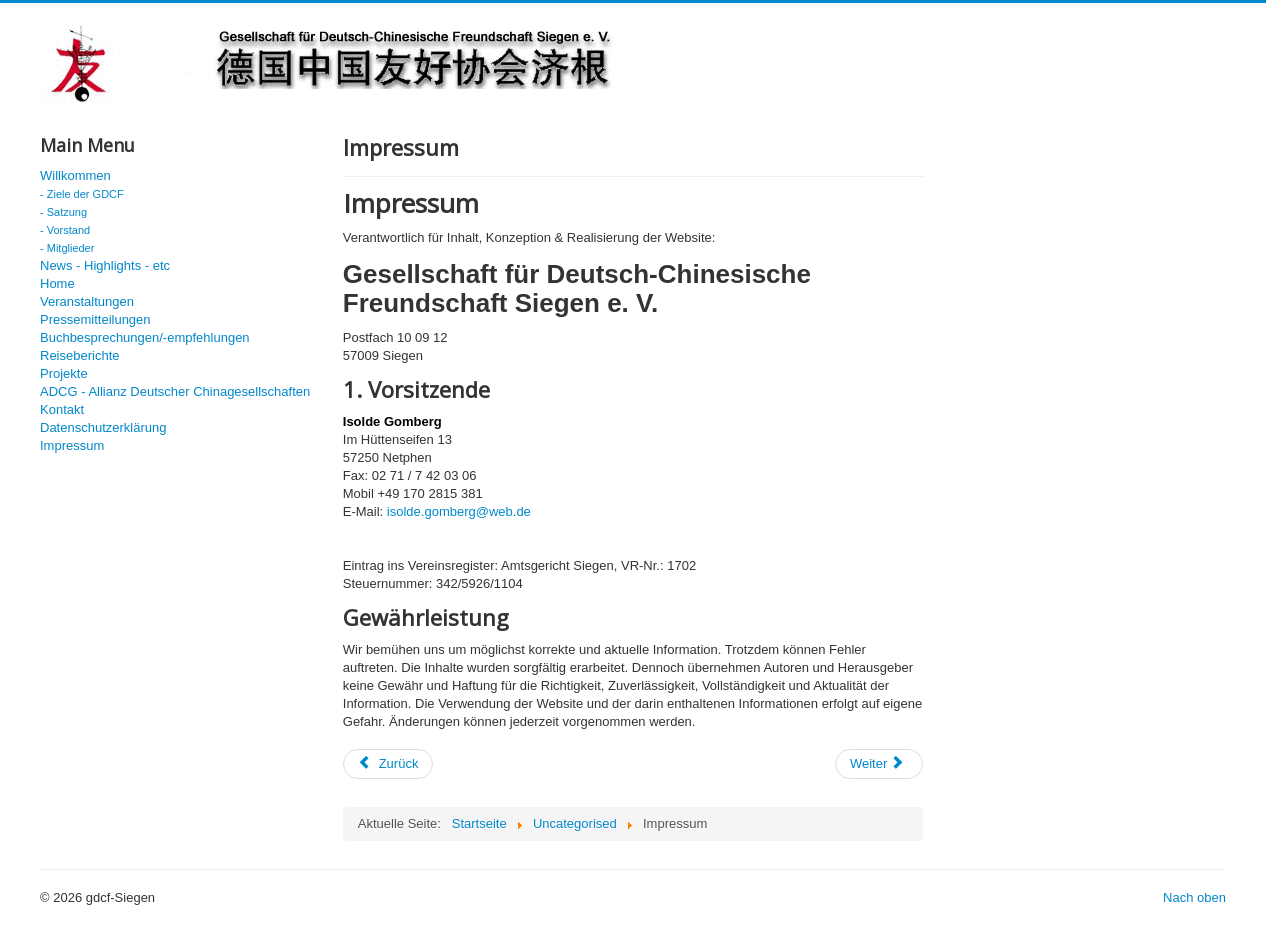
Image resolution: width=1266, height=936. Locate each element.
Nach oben (1194, 897)
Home (57, 283)
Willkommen (75, 175)
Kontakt (62, 409)
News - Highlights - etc (105, 265)
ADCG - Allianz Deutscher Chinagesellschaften (175, 391)
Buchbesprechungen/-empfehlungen (145, 337)
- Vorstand (65, 230)
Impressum (72, 445)
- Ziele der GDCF (82, 194)
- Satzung (63, 212)
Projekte (64, 373)
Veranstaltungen (87, 301)
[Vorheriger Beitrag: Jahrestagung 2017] (388, 764)
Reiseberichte (80, 355)
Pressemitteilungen (95, 319)
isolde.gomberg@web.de (459, 511)
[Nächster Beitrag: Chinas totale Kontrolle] (879, 764)
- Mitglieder (67, 248)
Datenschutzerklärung (103, 427)
